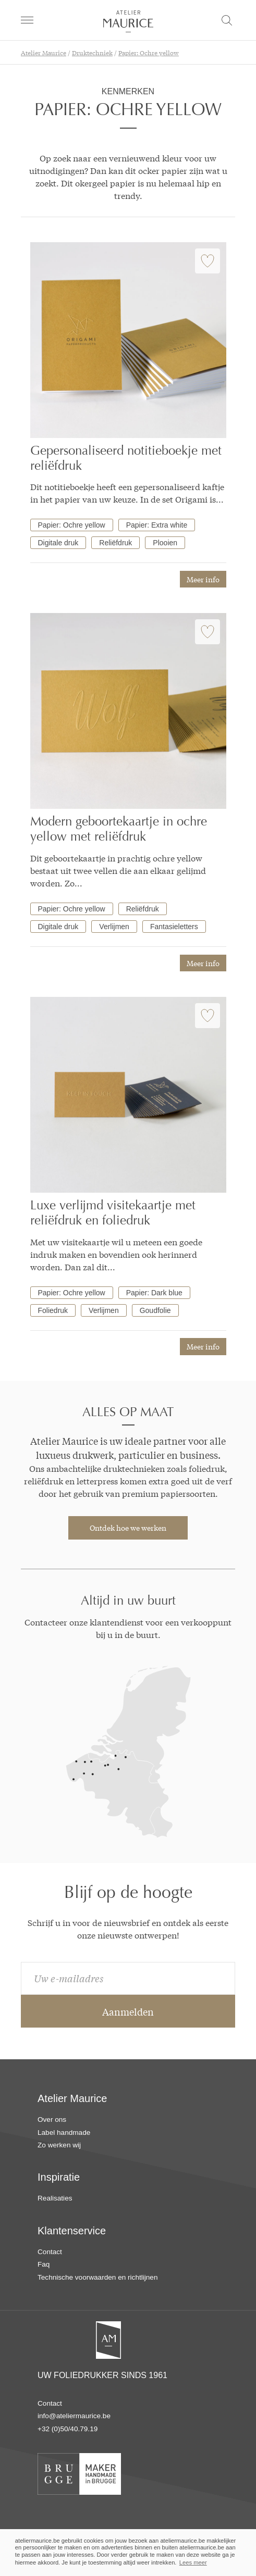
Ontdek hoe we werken (128, 1527)
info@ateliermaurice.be (74, 2416)
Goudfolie (155, 1310)
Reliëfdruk (115, 543)
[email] (128, 1978)
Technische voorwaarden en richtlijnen (97, 2277)
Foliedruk (53, 1310)
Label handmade (64, 2132)
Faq (44, 2264)
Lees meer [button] (193, 2562)
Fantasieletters (174, 926)
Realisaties (55, 2198)
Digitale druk (58, 543)
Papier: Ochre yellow (71, 525)
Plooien (165, 543)
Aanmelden (128, 2011)
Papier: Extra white (157, 525)
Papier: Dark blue (154, 1293)
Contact (50, 2252)
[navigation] (27, 20)
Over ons (52, 2119)
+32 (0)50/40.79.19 (67, 2429)
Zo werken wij (59, 2145)
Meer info (203, 579)
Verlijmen (114, 926)
